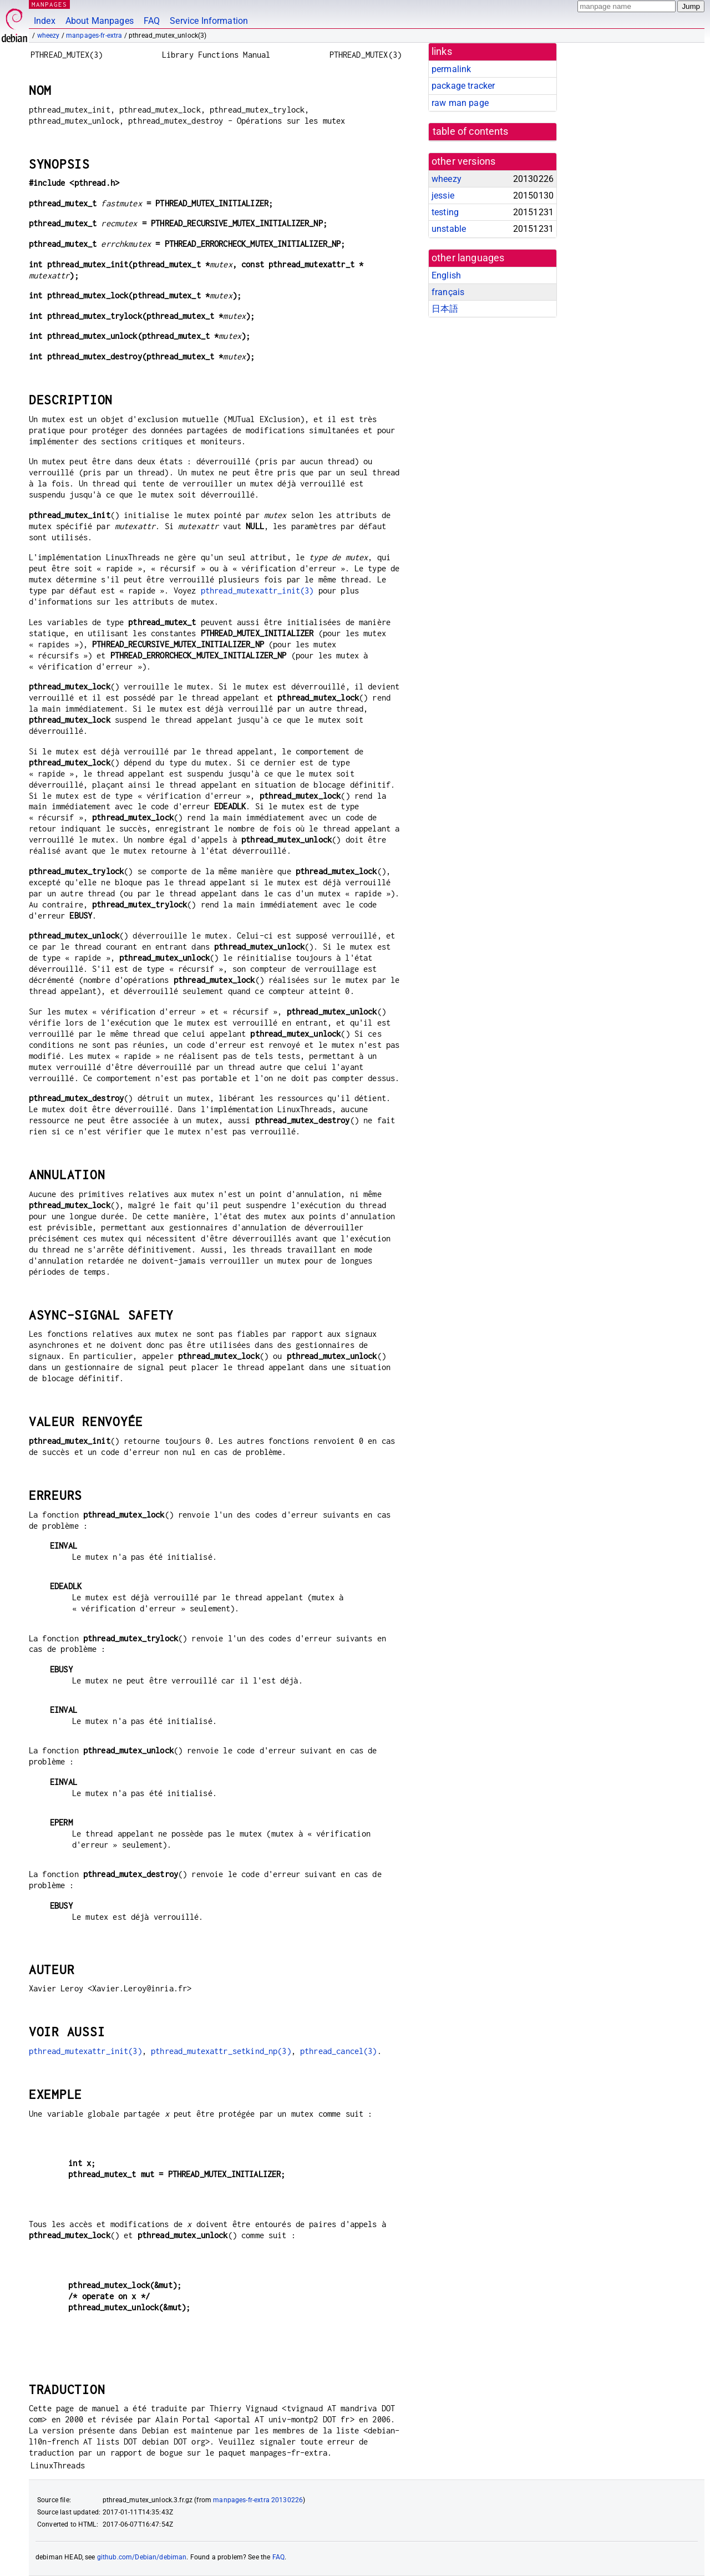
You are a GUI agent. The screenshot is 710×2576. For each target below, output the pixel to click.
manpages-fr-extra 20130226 (258, 2500)
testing (445, 212)
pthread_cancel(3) (338, 2051)
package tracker (463, 85)
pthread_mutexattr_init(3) (257, 590)
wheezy (48, 35)
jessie (443, 195)
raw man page (460, 103)
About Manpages (99, 21)
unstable (449, 229)
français (448, 292)
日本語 (445, 308)
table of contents (471, 131)
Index (44, 21)
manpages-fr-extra (94, 35)
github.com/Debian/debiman (142, 2557)
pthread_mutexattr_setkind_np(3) (221, 2051)
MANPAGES (49, 4)
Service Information (209, 21)
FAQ (152, 21)
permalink (451, 69)
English (446, 275)
